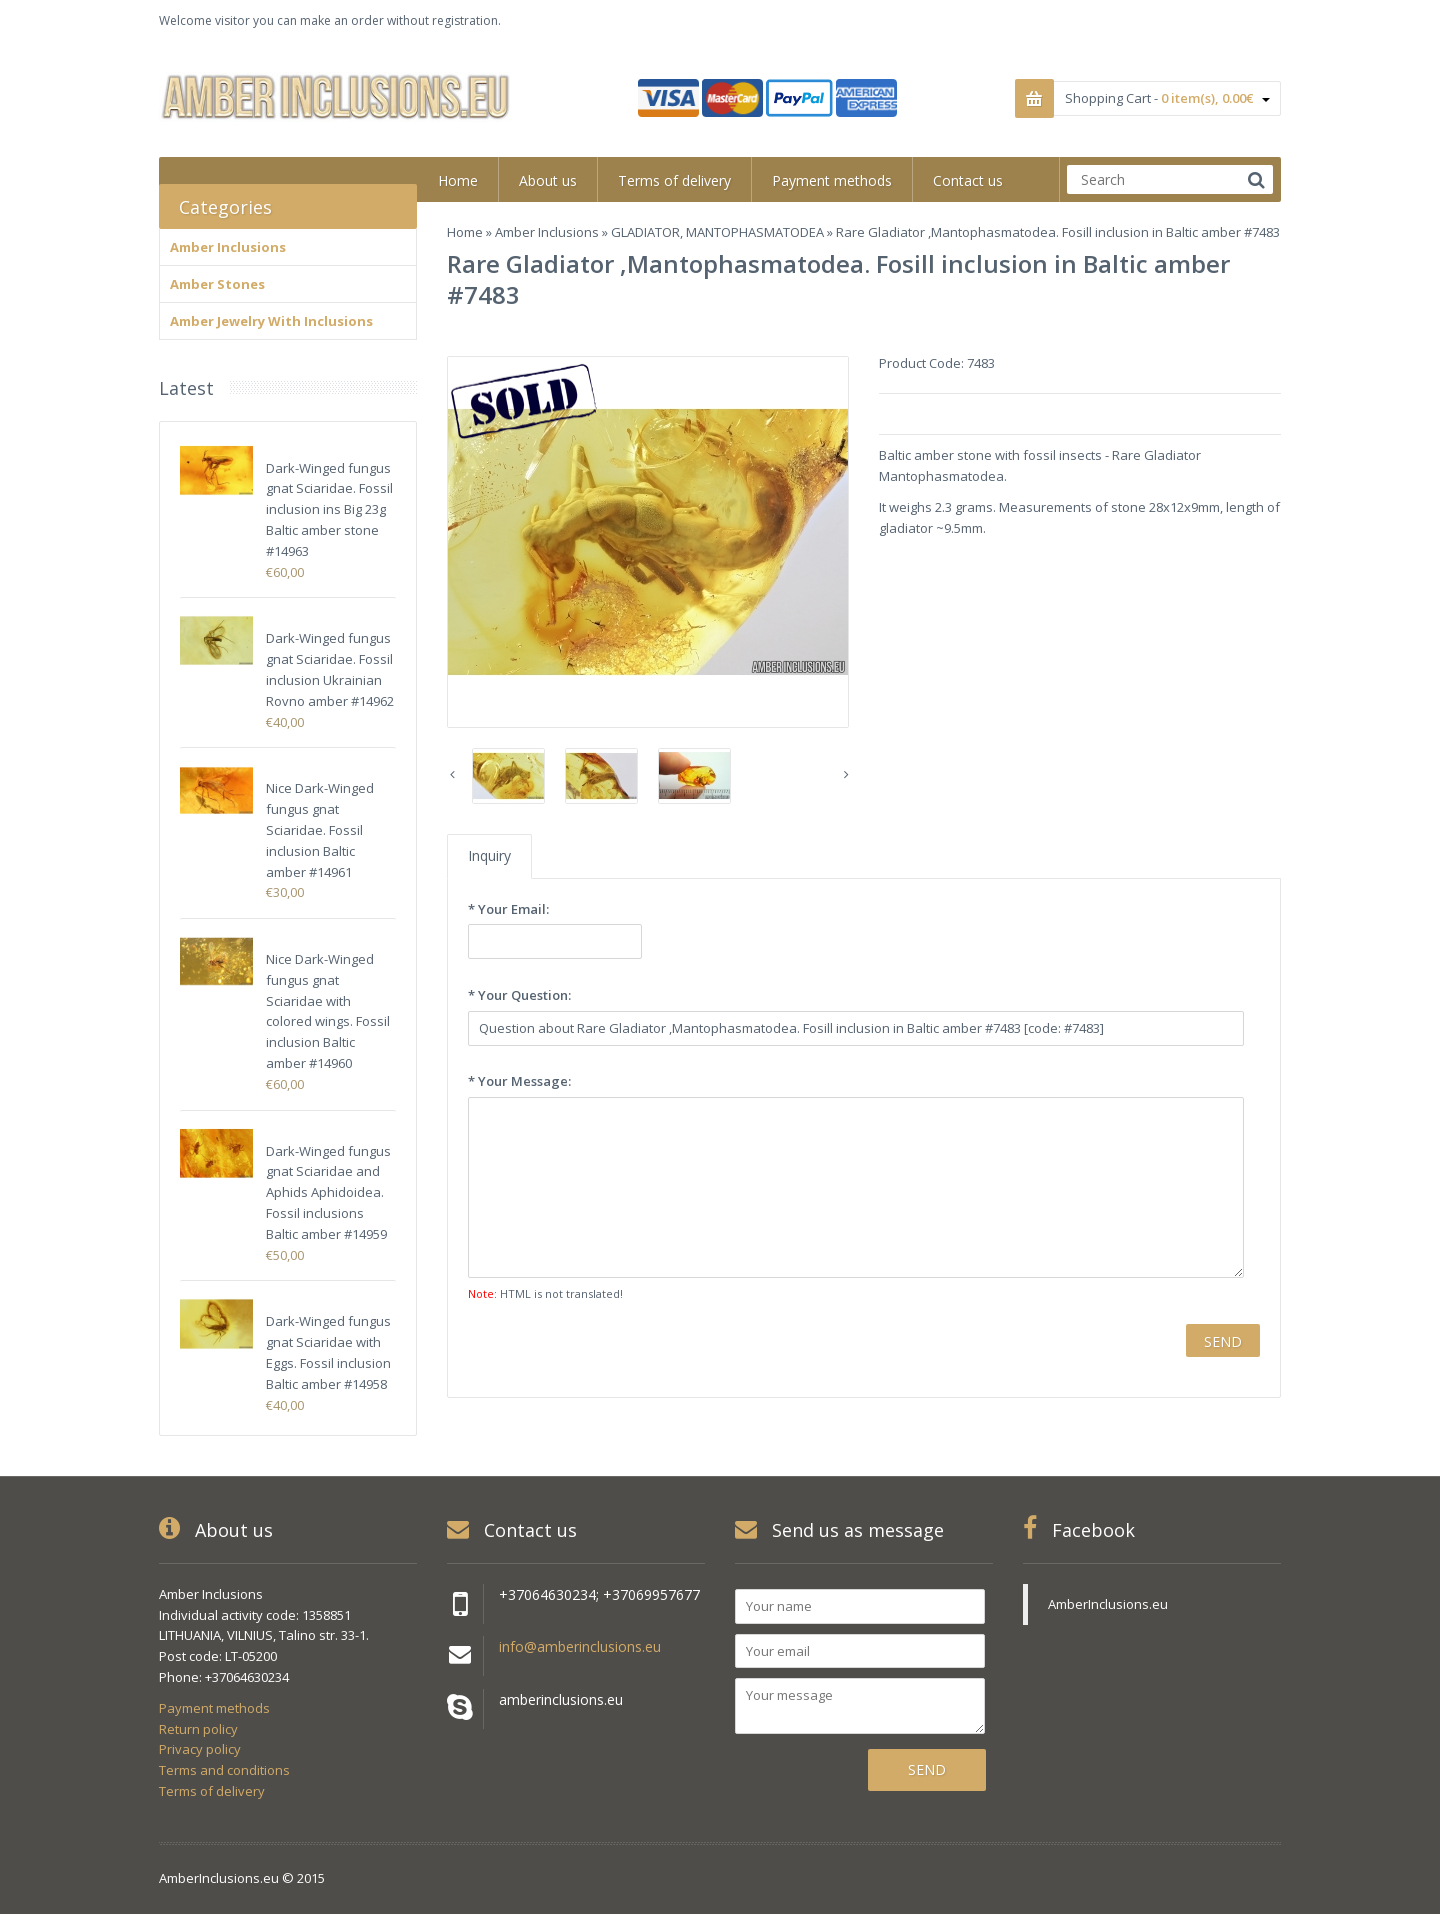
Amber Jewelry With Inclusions (271, 321)
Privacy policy (200, 1749)
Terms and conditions (224, 1770)
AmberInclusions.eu (1108, 1604)
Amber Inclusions (547, 232)
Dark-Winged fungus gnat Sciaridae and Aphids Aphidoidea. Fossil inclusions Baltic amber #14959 (328, 1192)
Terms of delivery (212, 1791)
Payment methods (214, 1708)
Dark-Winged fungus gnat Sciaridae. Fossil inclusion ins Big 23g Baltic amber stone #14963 (329, 509)
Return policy (198, 1729)
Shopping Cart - (1167, 98)
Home (465, 232)
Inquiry (489, 855)
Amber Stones (217, 284)
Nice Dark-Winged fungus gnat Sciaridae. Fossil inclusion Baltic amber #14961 (320, 829)
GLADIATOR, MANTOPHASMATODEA (717, 232)
